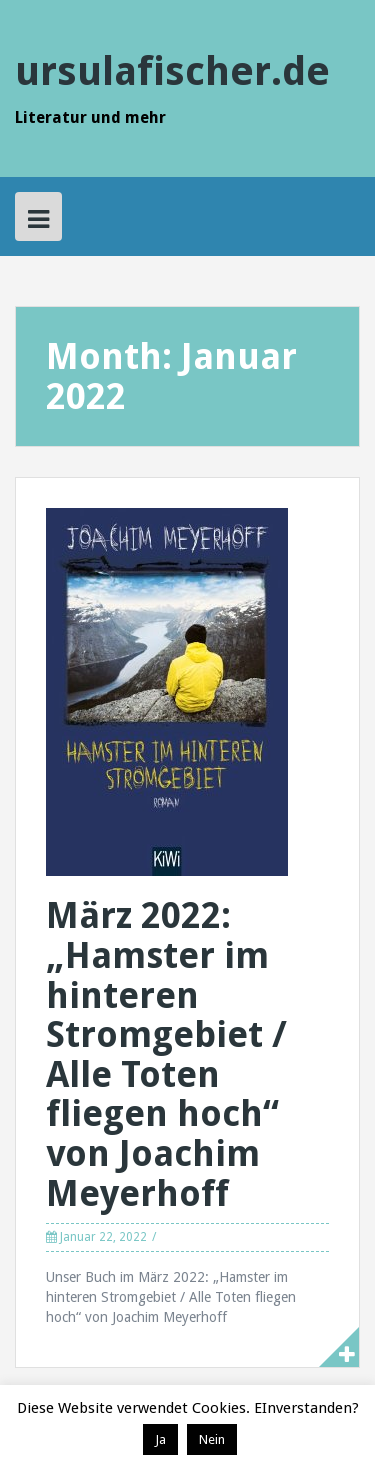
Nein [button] (212, 1439)
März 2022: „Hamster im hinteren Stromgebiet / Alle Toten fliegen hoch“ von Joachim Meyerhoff (166, 1054)
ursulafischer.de (172, 71)
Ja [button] (160, 1439)
